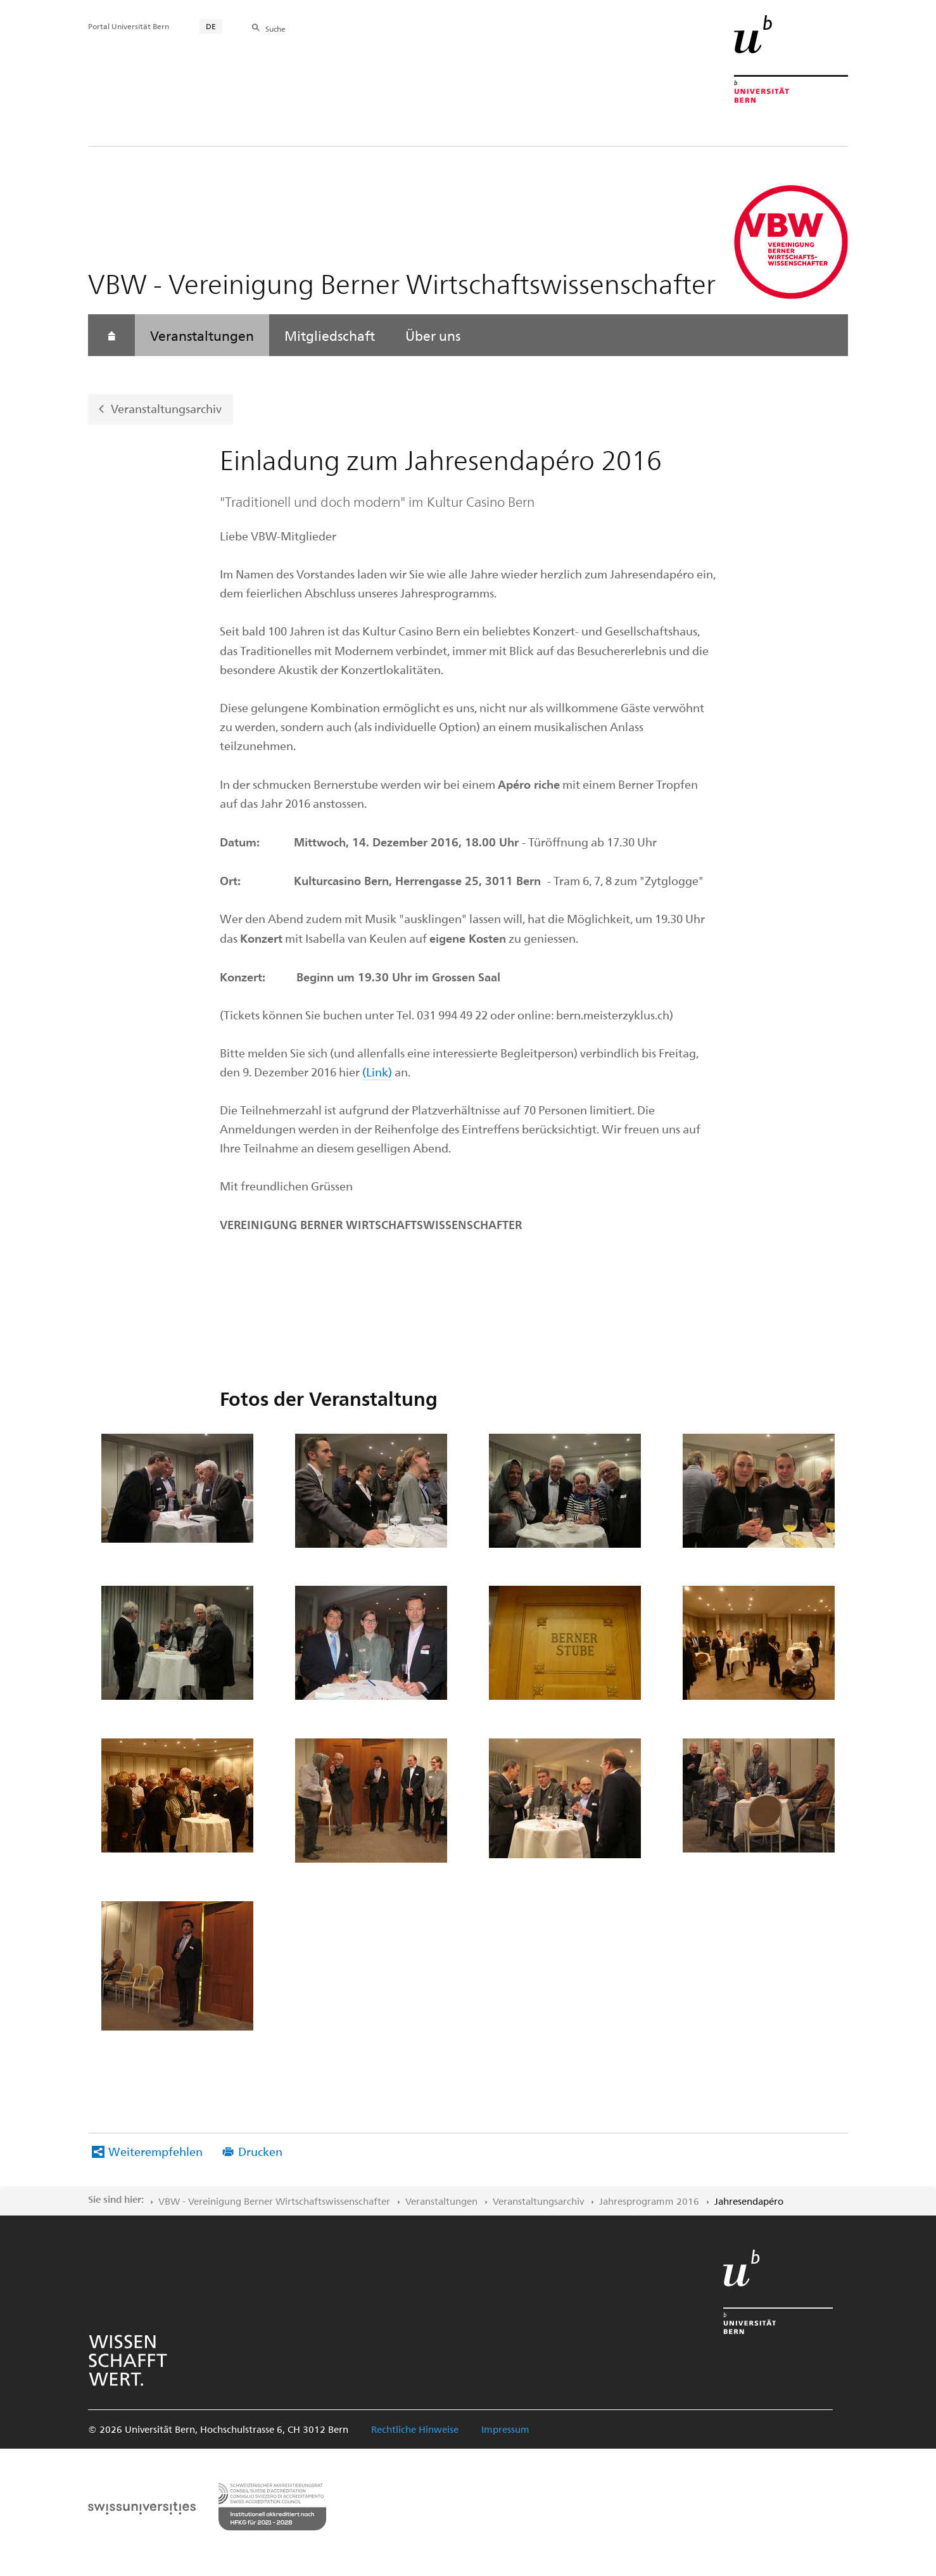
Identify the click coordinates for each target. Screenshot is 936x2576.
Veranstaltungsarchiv (166, 408)
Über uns (432, 335)
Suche (275, 28)
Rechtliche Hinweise (415, 2429)
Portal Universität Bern (128, 26)
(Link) (377, 1072)
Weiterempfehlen (155, 2151)
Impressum (505, 2429)
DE (211, 26)
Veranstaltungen (202, 335)
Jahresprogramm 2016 (649, 2201)
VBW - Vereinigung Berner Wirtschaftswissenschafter (274, 2201)
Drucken (260, 2151)
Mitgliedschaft (329, 335)
